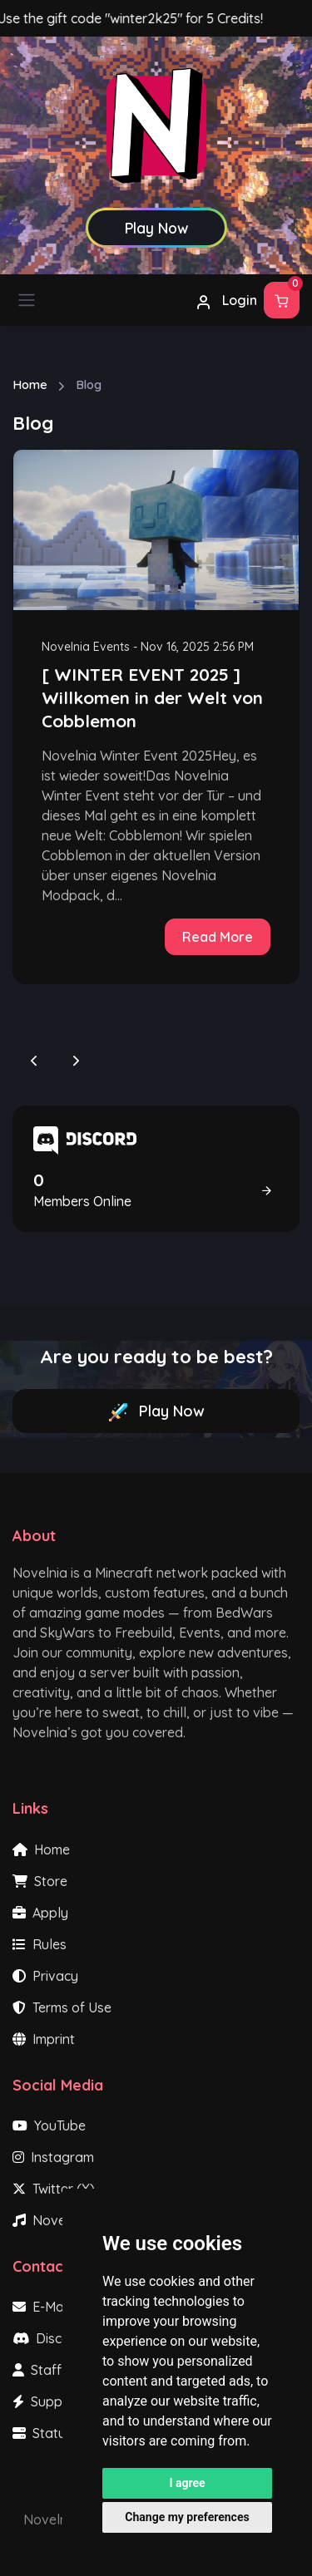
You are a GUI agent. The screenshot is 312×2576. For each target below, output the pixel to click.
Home (29, 384)
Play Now (156, 1411)
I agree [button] (187, 2483)
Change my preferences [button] (187, 2517)
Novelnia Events (86, 646)
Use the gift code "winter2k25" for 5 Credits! (141, 18)
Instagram (53, 2157)
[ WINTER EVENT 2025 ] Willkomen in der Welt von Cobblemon (152, 697)
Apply (40, 1912)
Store (39, 1881)
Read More (217, 936)
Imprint (43, 2039)
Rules (39, 1944)
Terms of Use (61, 2007)
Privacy (45, 1976)
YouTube (49, 2125)
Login (226, 301)
